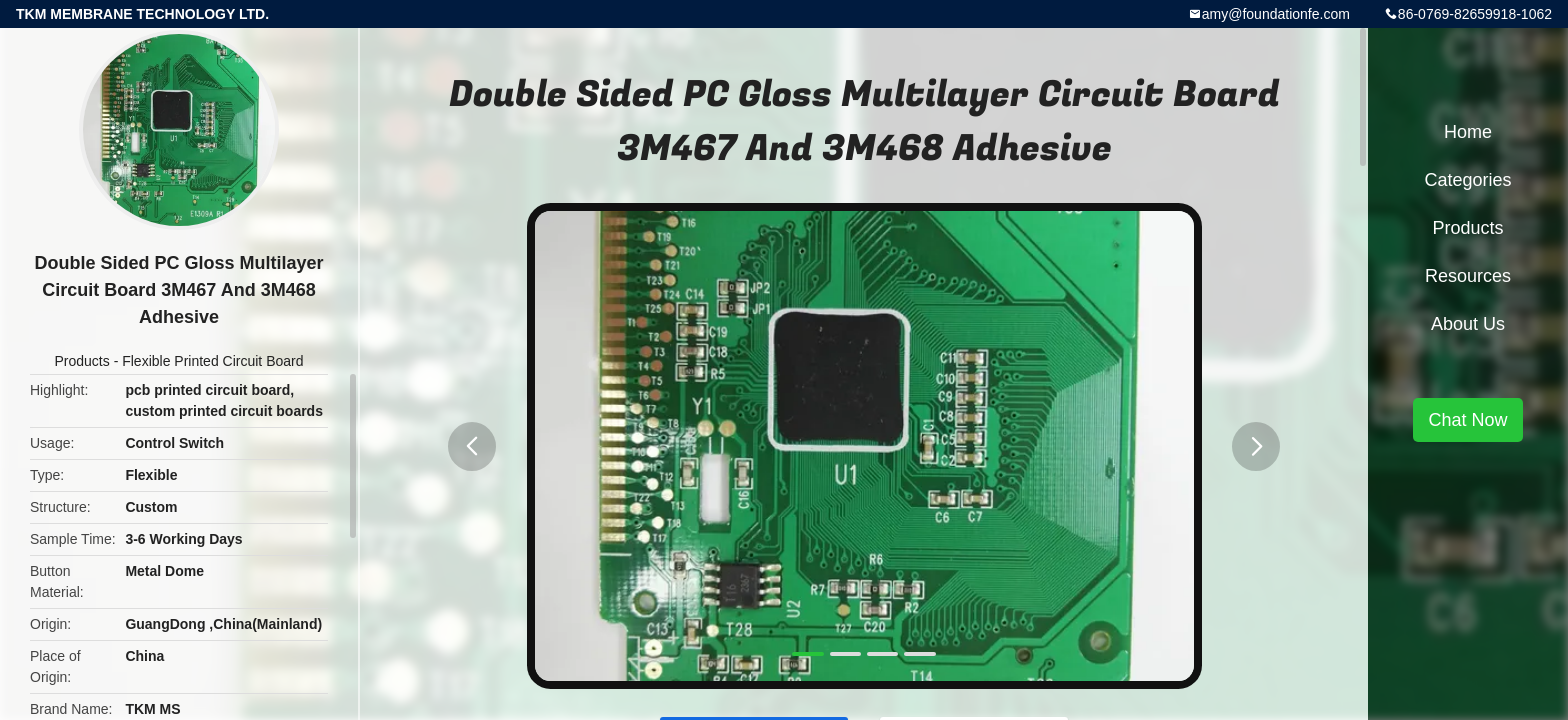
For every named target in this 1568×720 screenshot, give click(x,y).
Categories (1467, 180)
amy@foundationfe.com (1276, 14)
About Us (1468, 324)
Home (1468, 132)
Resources (1468, 276)
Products (82, 361)
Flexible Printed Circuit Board (212, 361)
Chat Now (1467, 420)
